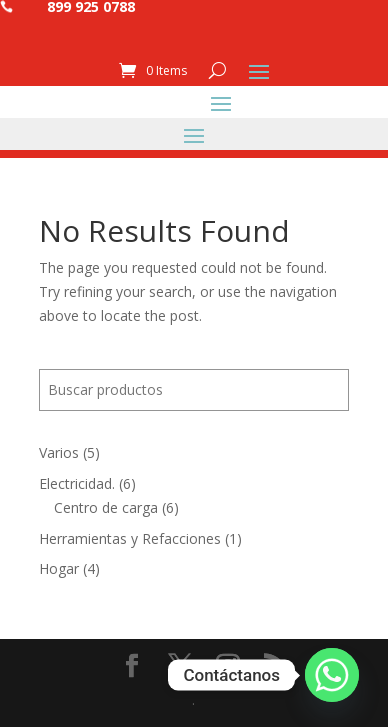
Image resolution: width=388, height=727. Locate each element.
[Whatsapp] (332, 675)
